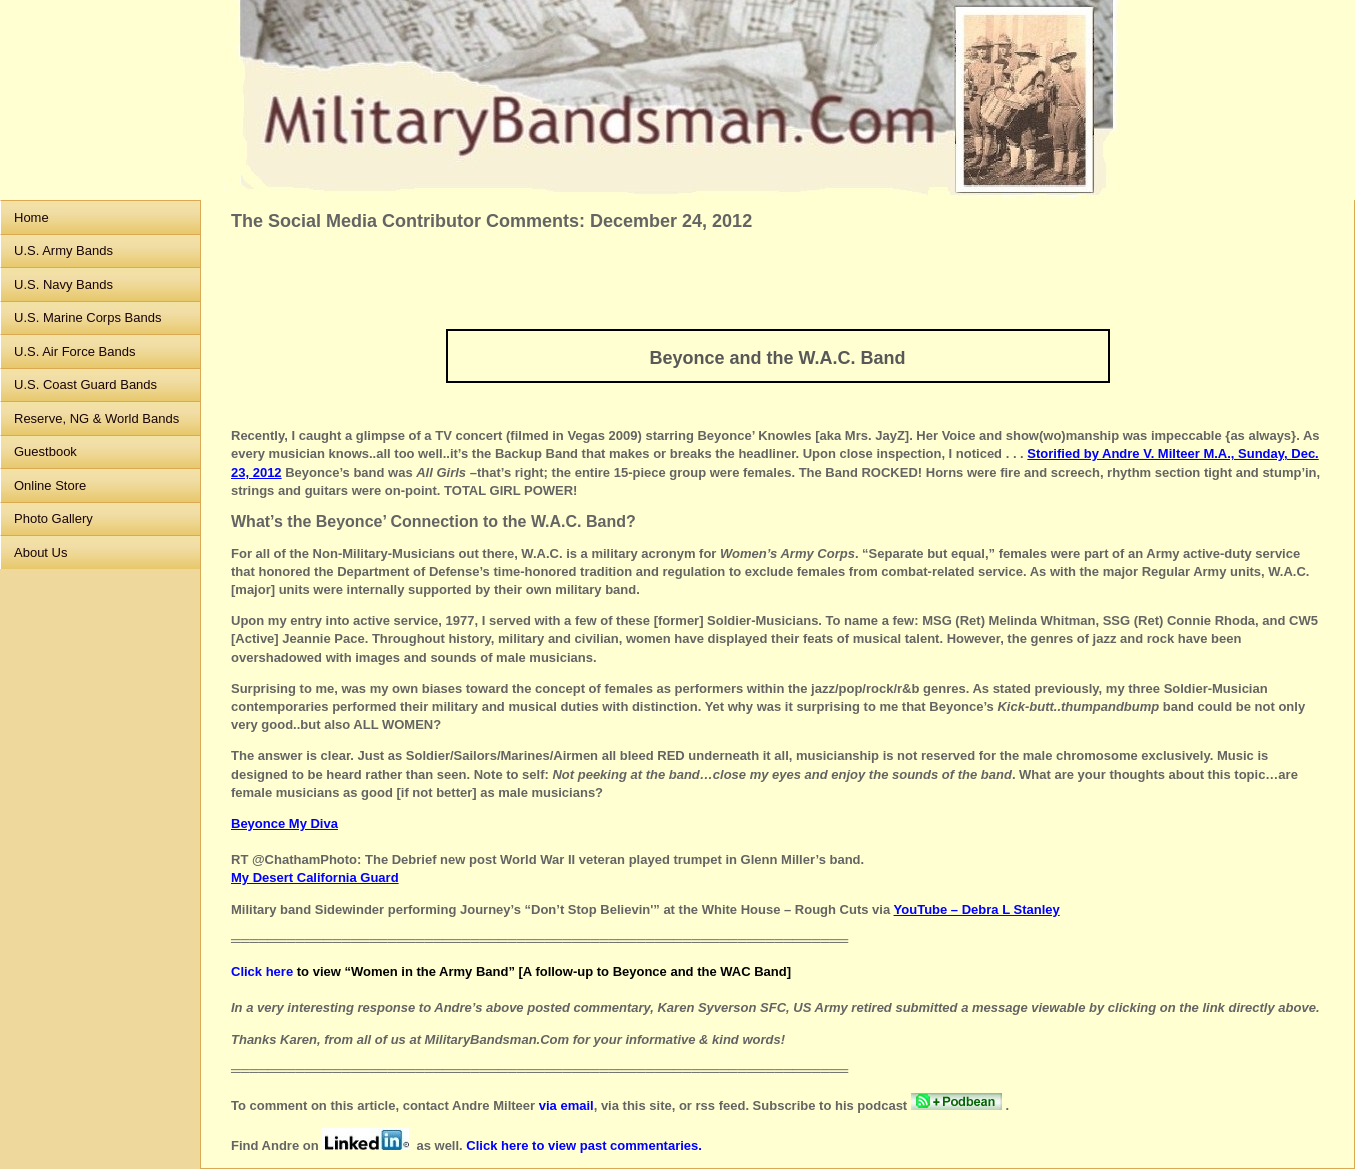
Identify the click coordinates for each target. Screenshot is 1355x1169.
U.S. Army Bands (63, 250)
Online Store (50, 485)
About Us (40, 552)
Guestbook (45, 451)
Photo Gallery (53, 518)
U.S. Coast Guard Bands (85, 384)
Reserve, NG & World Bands (96, 418)
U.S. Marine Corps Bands (87, 317)
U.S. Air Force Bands (74, 351)
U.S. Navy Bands (63, 284)
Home (31, 217)
